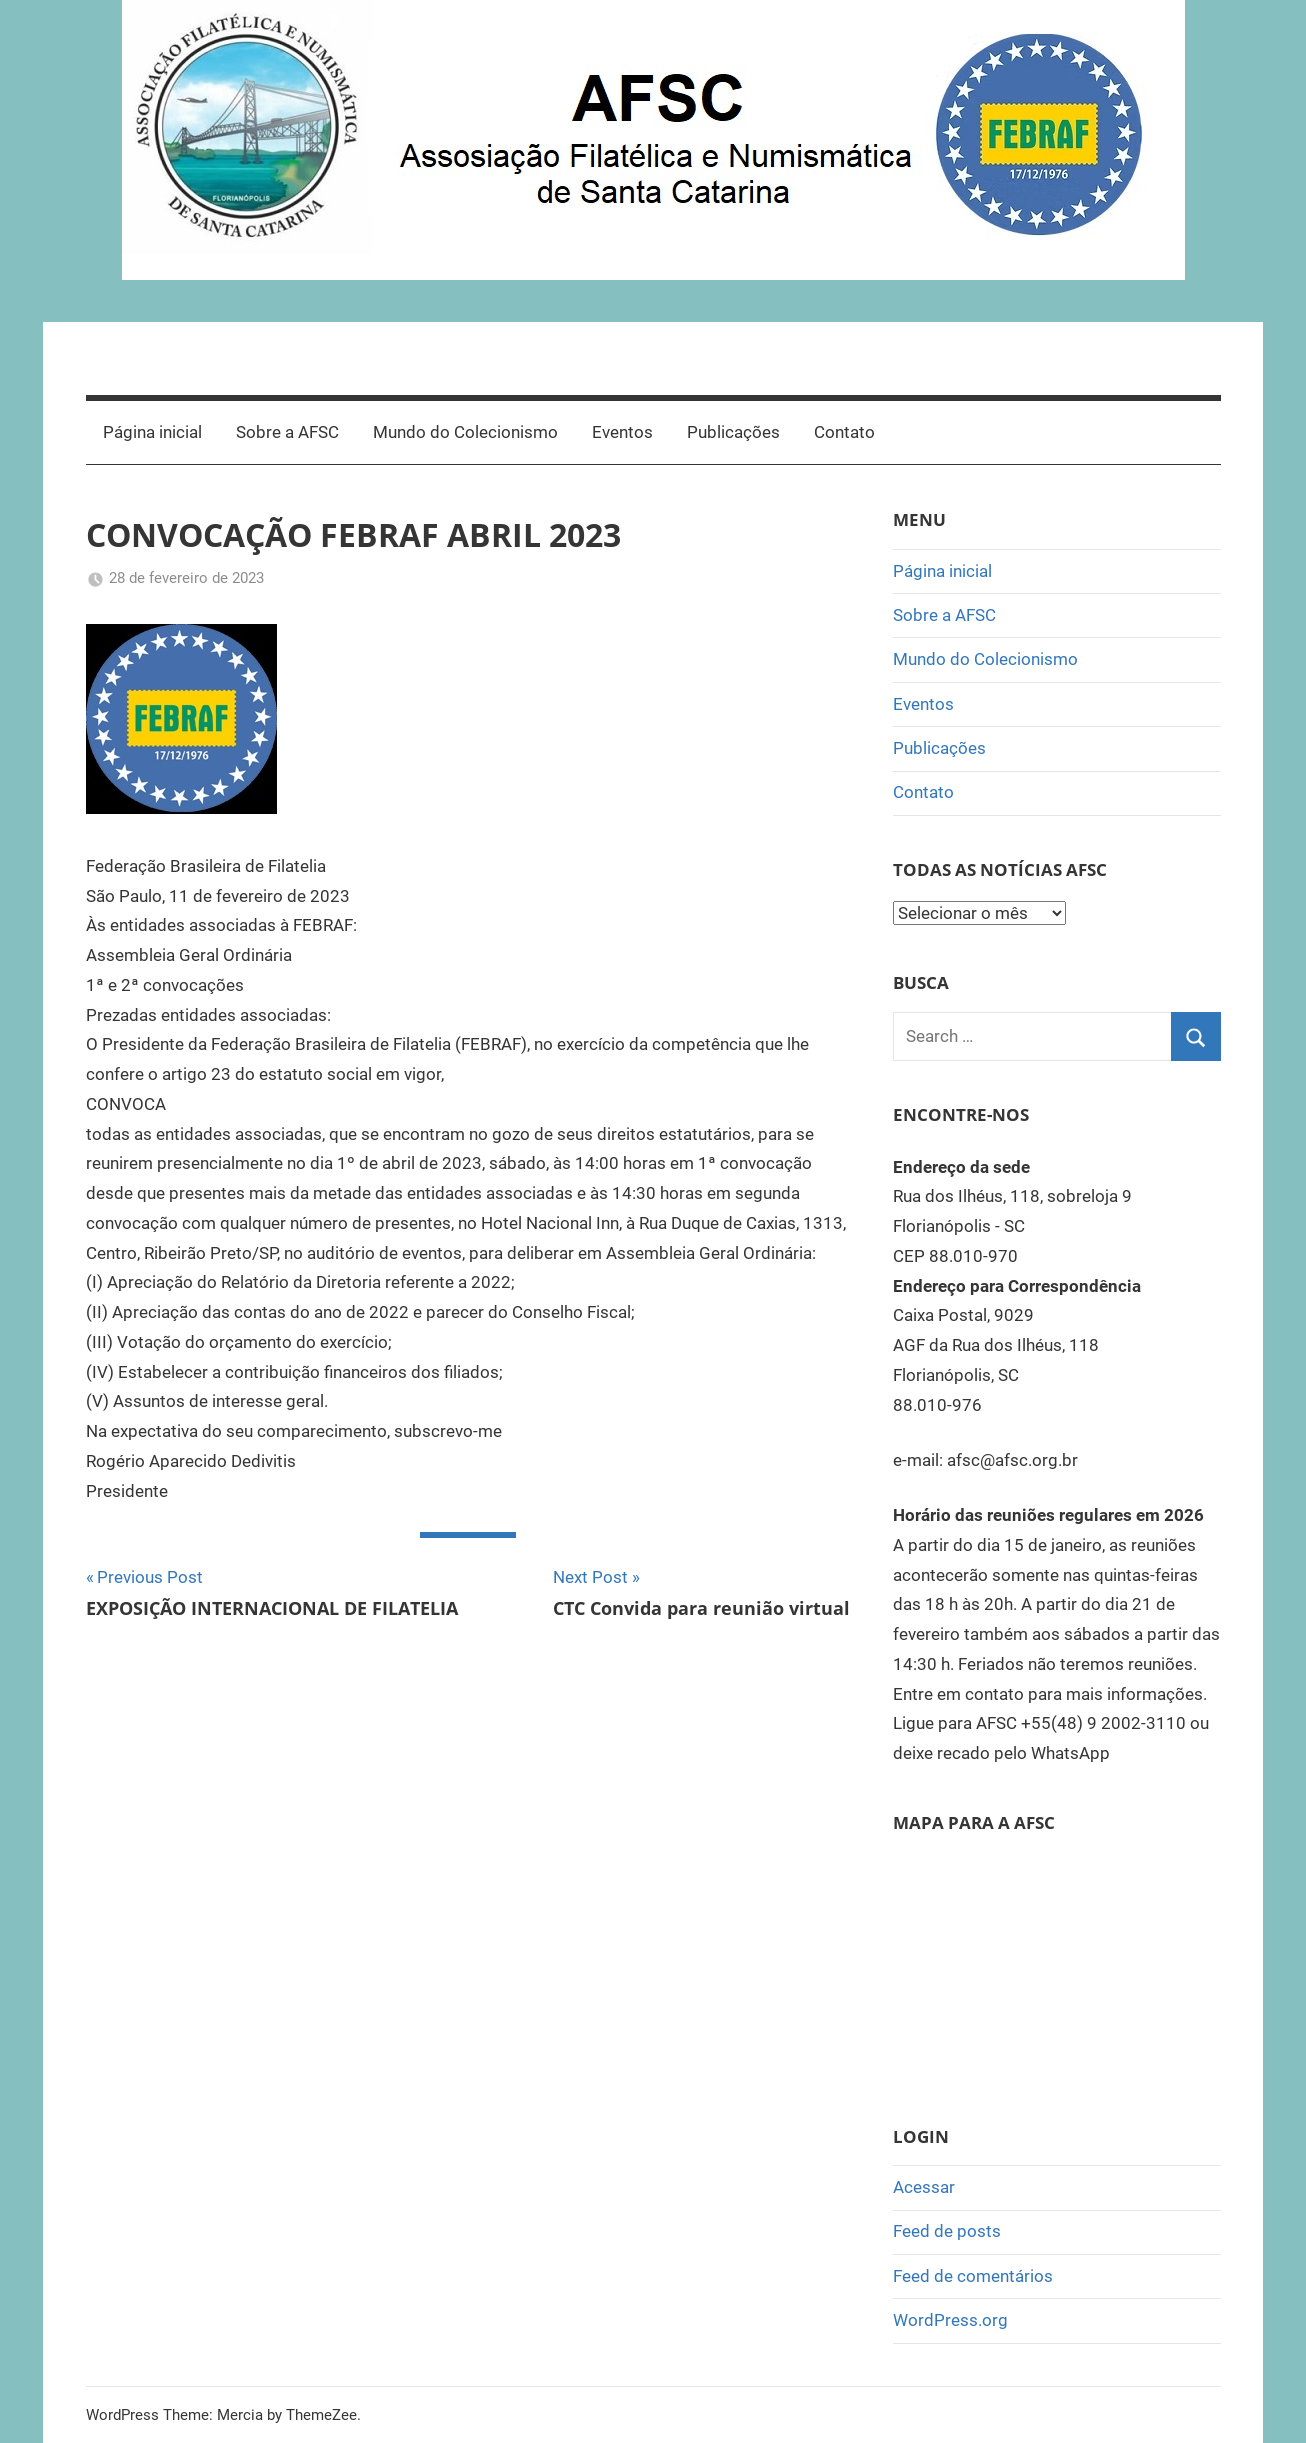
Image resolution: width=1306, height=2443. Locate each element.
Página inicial (152, 432)
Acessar (924, 2187)
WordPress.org (950, 2320)
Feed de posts (947, 2231)
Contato (844, 432)
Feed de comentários (973, 2276)
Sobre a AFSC (287, 432)
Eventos (622, 432)
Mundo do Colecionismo (465, 432)
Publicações (733, 432)
